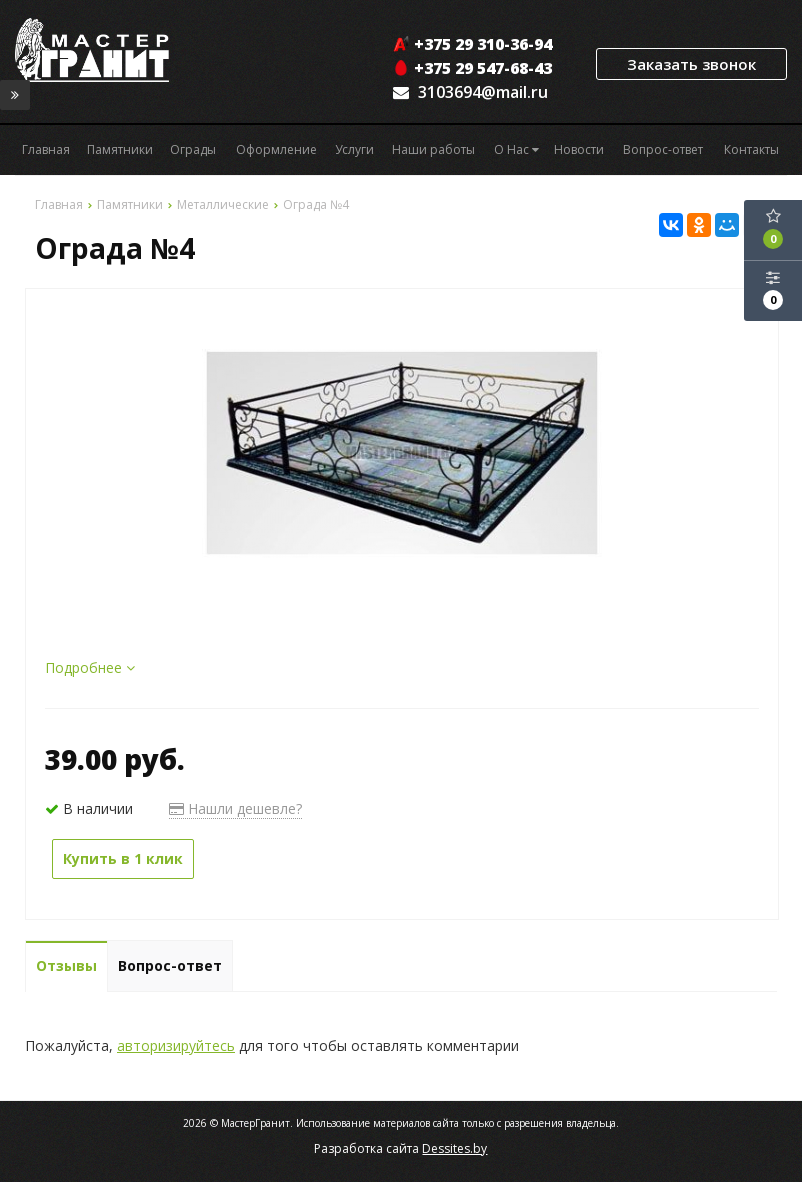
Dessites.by (454, 1148)
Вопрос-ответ (663, 149)
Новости (579, 149)
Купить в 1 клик (123, 858)
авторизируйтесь (176, 1045)
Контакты (751, 149)
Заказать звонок (691, 64)
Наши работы (433, 149)
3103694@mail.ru (483, 92)
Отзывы (66, 965)
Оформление (276, 149)
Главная (46, 149)
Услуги (354, 149)
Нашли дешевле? (235, 808)
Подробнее (90, 667)
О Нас (516, 149)
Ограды (193, 149)
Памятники (120, 149)
